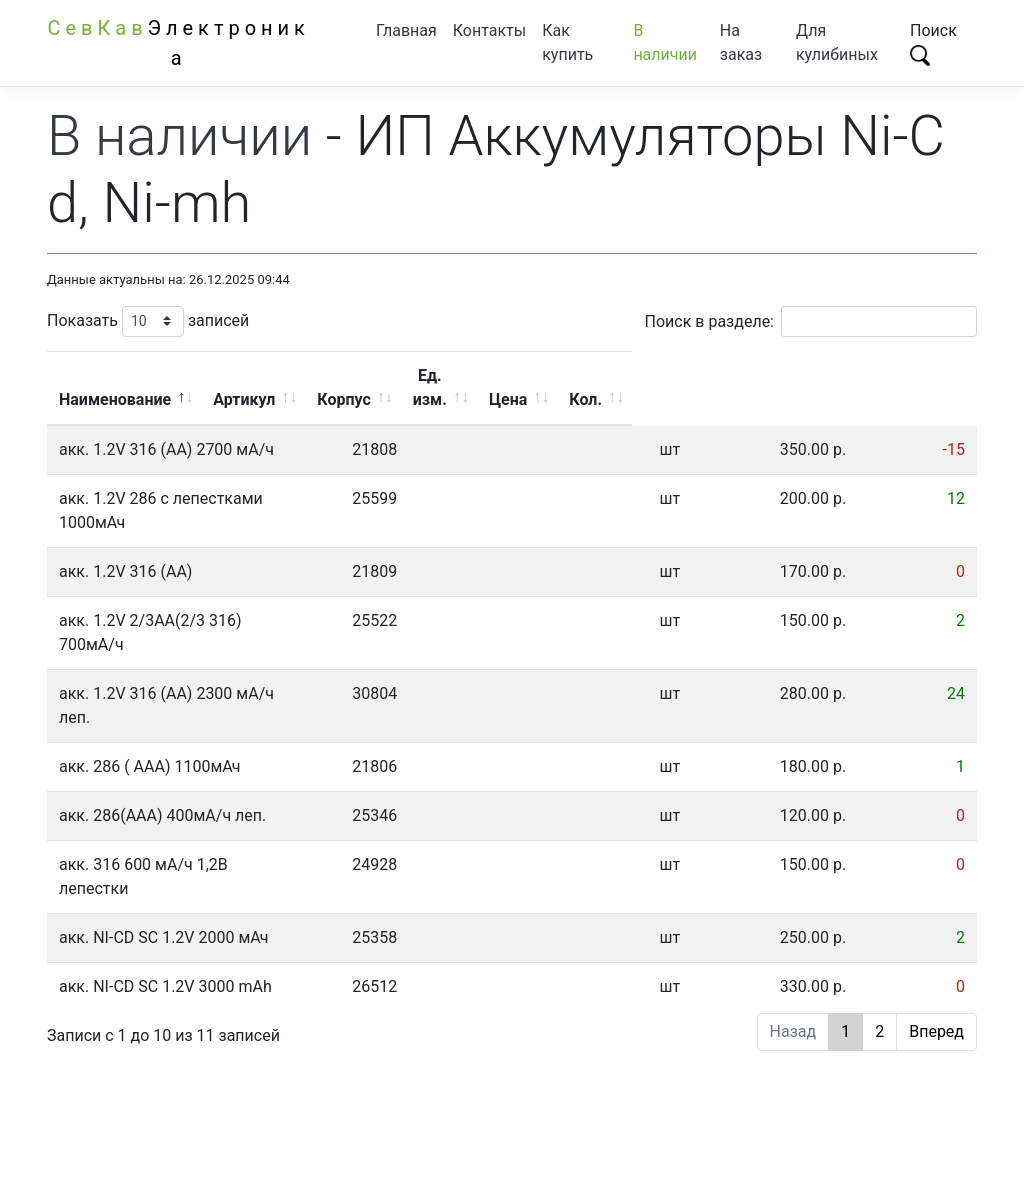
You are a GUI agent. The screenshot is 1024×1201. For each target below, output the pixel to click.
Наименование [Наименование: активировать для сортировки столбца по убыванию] (218, 375)
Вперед (936, 911)
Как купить (567, 42)
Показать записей (148, 321)
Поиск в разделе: (811, 321)
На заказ (741, 42)
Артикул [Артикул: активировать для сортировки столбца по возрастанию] (462, 375)
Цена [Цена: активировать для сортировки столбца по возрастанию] (822, 375)
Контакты (489, 30)
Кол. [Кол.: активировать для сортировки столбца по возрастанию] (922, 375)
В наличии (665, 42)
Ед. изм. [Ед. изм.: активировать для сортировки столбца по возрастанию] (704, 375)
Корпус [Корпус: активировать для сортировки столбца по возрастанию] (584, 375)
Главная (406, 30)
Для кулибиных (837, 42)
